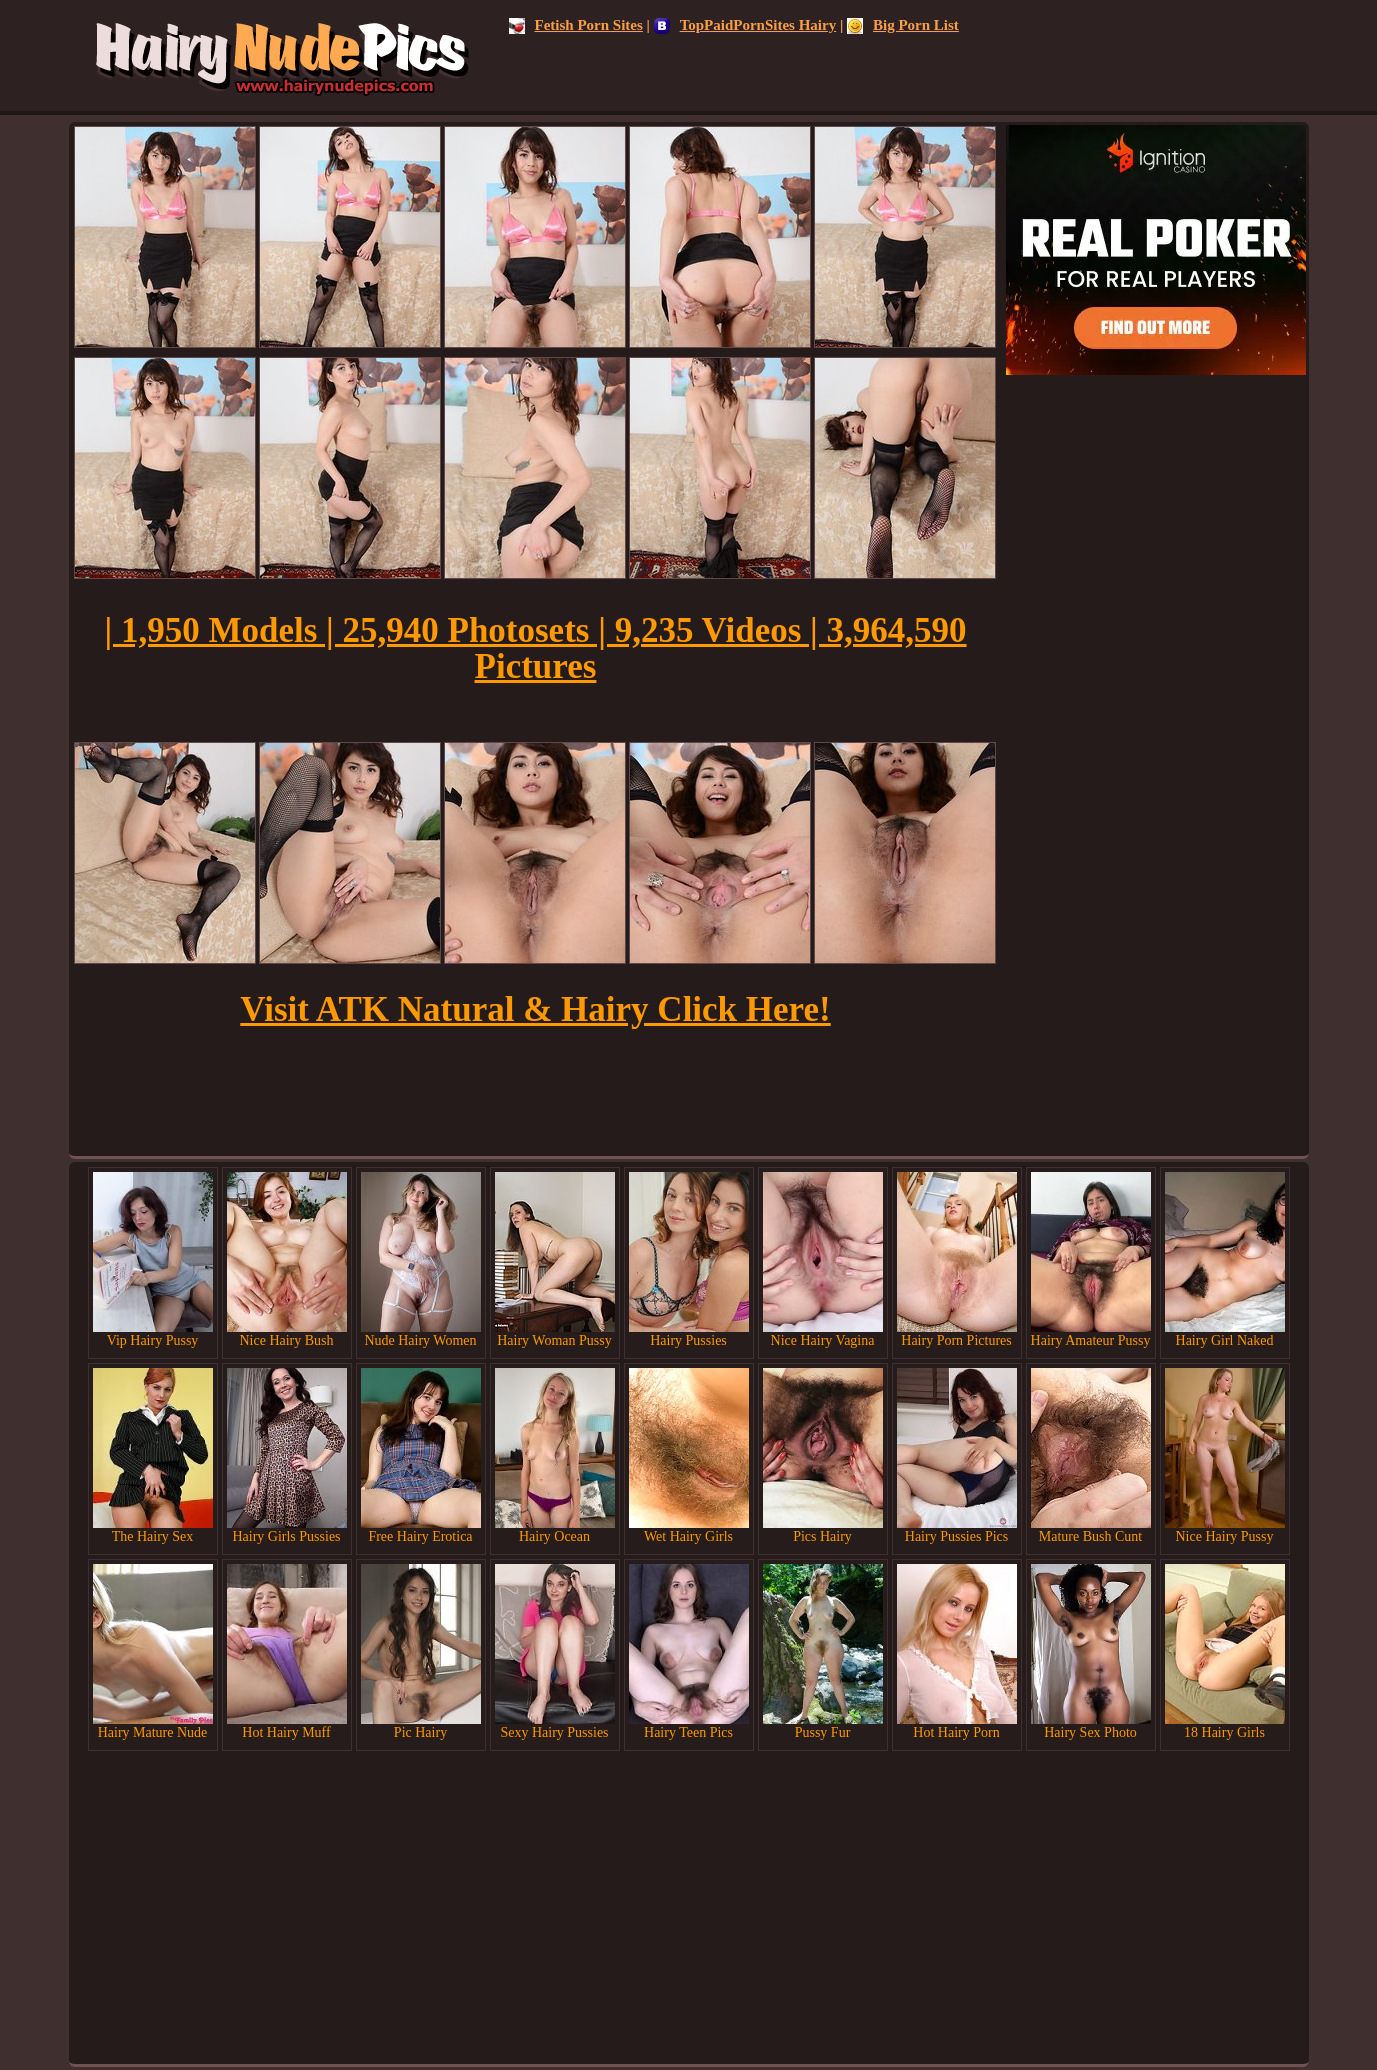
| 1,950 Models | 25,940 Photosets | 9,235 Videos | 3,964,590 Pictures (535, 648)
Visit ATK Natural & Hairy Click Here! (535, 1009)
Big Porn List (903, 25)
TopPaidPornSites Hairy (745, 25)
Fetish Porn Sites (576, 25)
